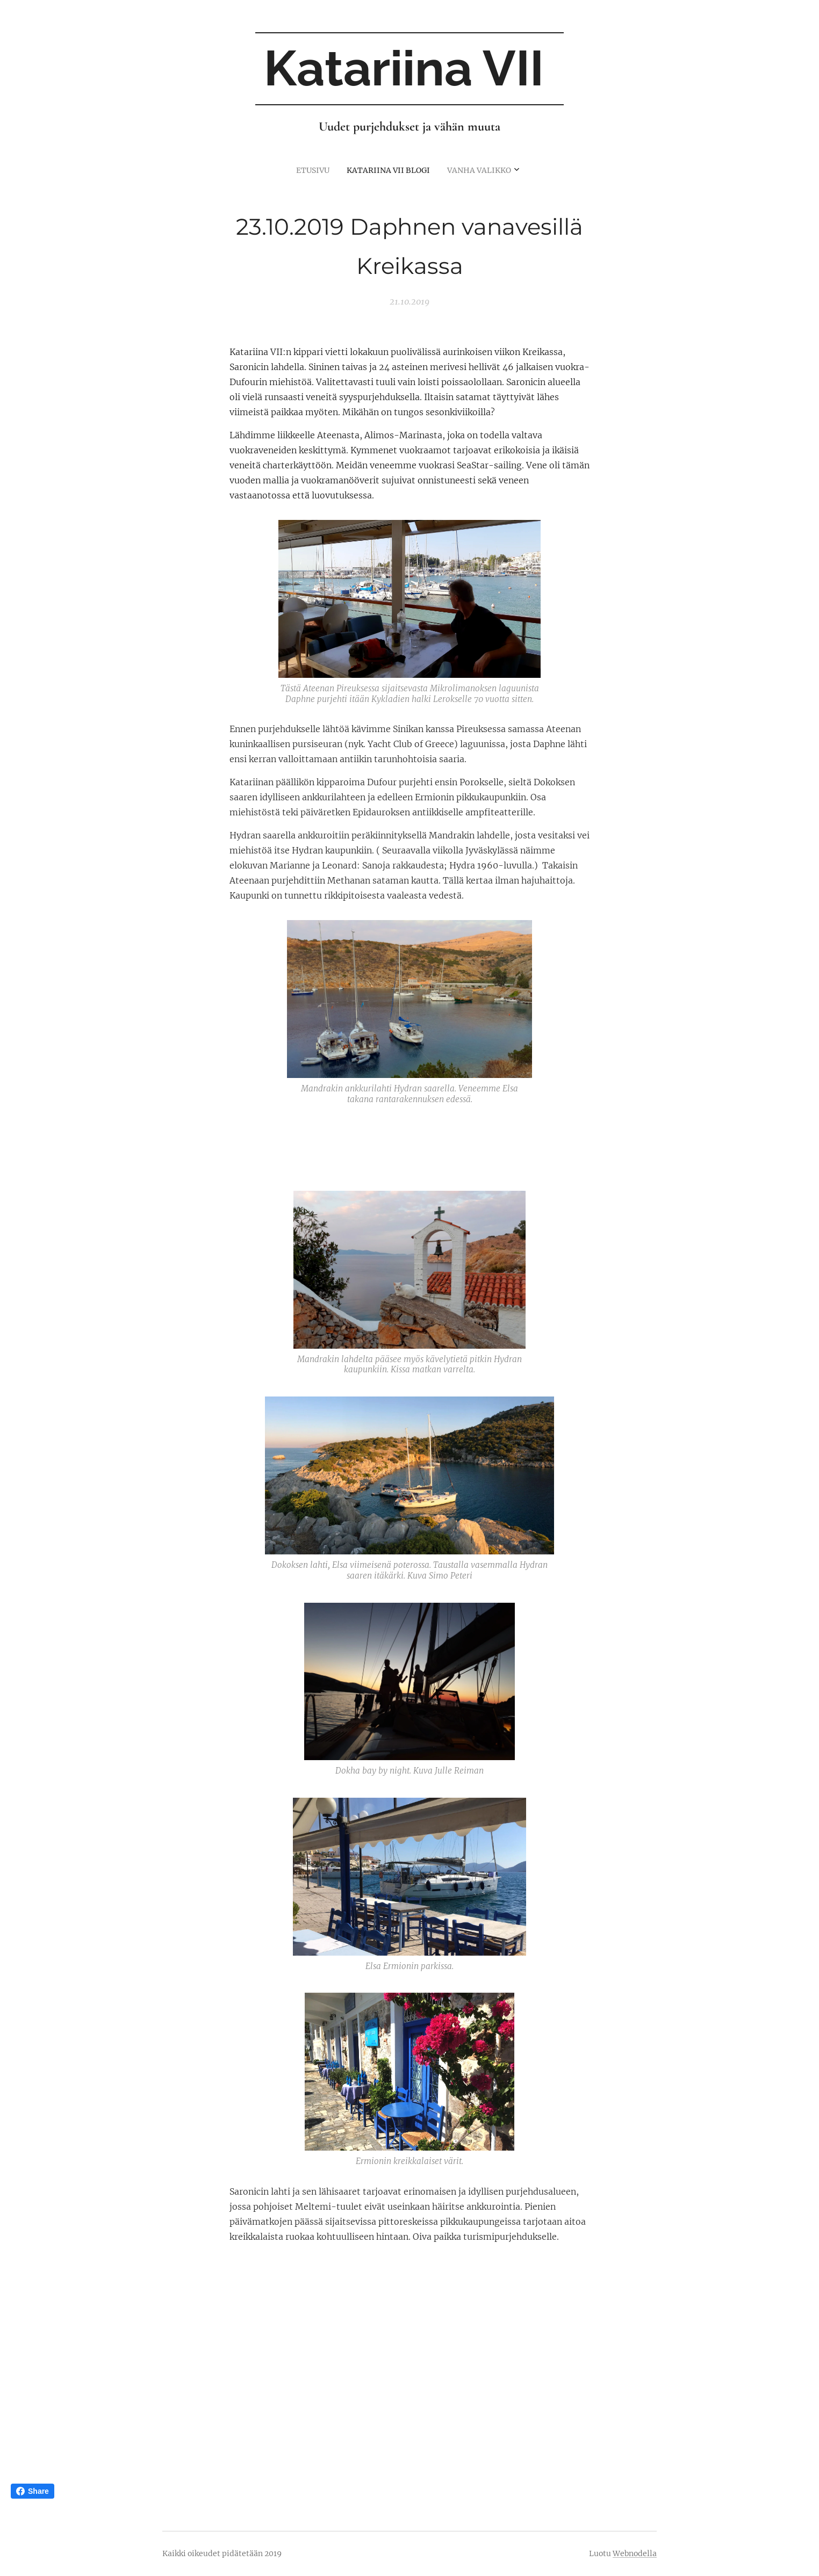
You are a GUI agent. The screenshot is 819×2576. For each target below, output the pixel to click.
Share (32, 2491)
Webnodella (635, 2553)
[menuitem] (390, 170)
